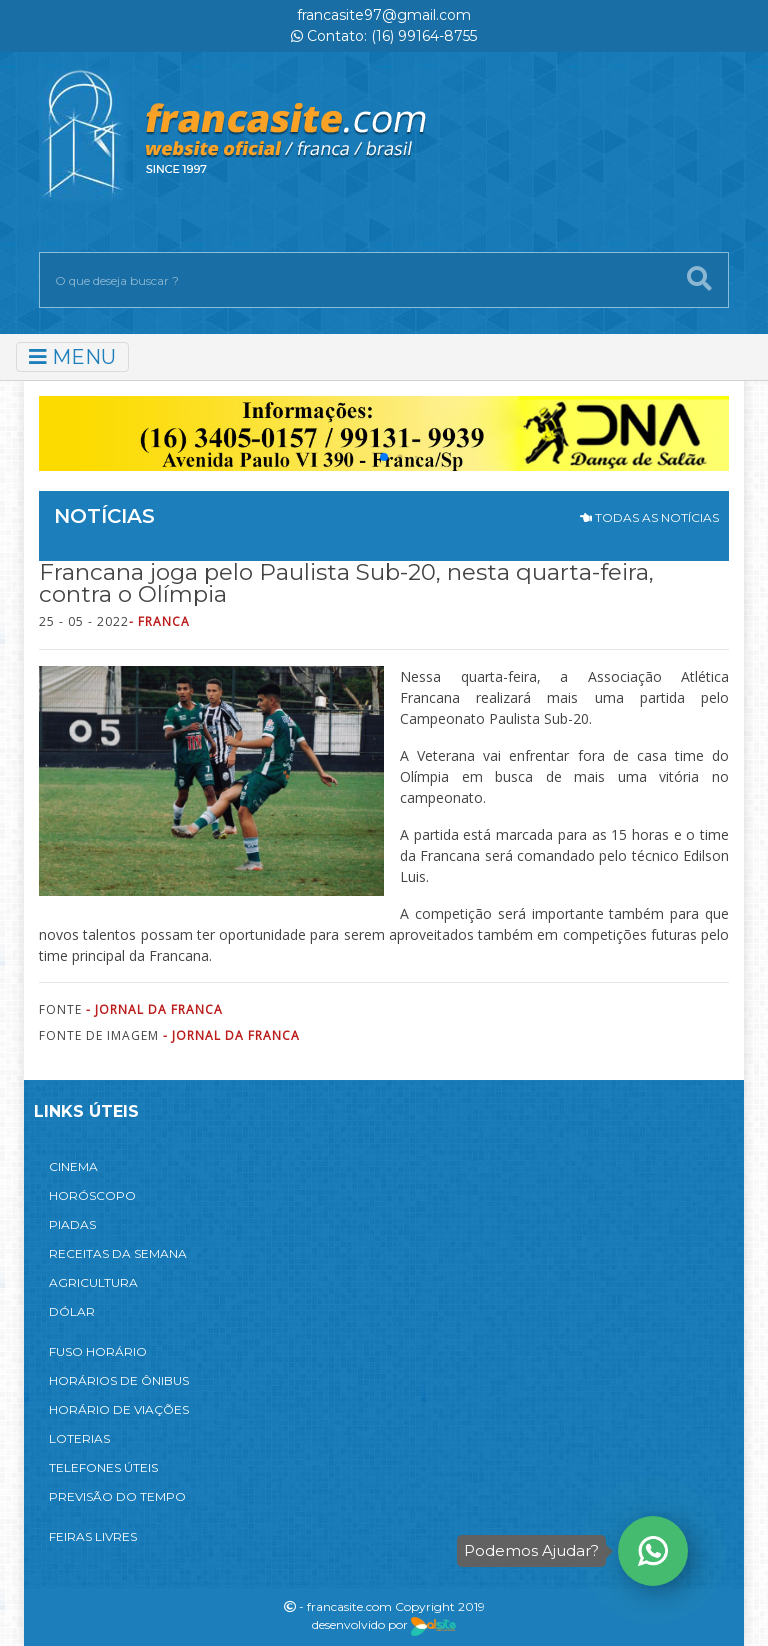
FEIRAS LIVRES (93, 1536)
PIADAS (72, 1224)
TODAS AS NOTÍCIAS (649, 517)
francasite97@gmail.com (384, 15)
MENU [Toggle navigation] (72, 357)
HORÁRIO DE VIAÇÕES (119, 1409)
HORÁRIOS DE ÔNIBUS (119, 1380)
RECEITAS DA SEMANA (118, 1253)
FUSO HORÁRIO (98, 1351)
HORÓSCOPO (92, 1195)
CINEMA (73, 1166)
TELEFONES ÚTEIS (103, 1467)
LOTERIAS (79, 1438)
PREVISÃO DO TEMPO (117, 1496)
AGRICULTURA (93, 1282)
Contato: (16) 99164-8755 (384, 36)
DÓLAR (72, 1311)
